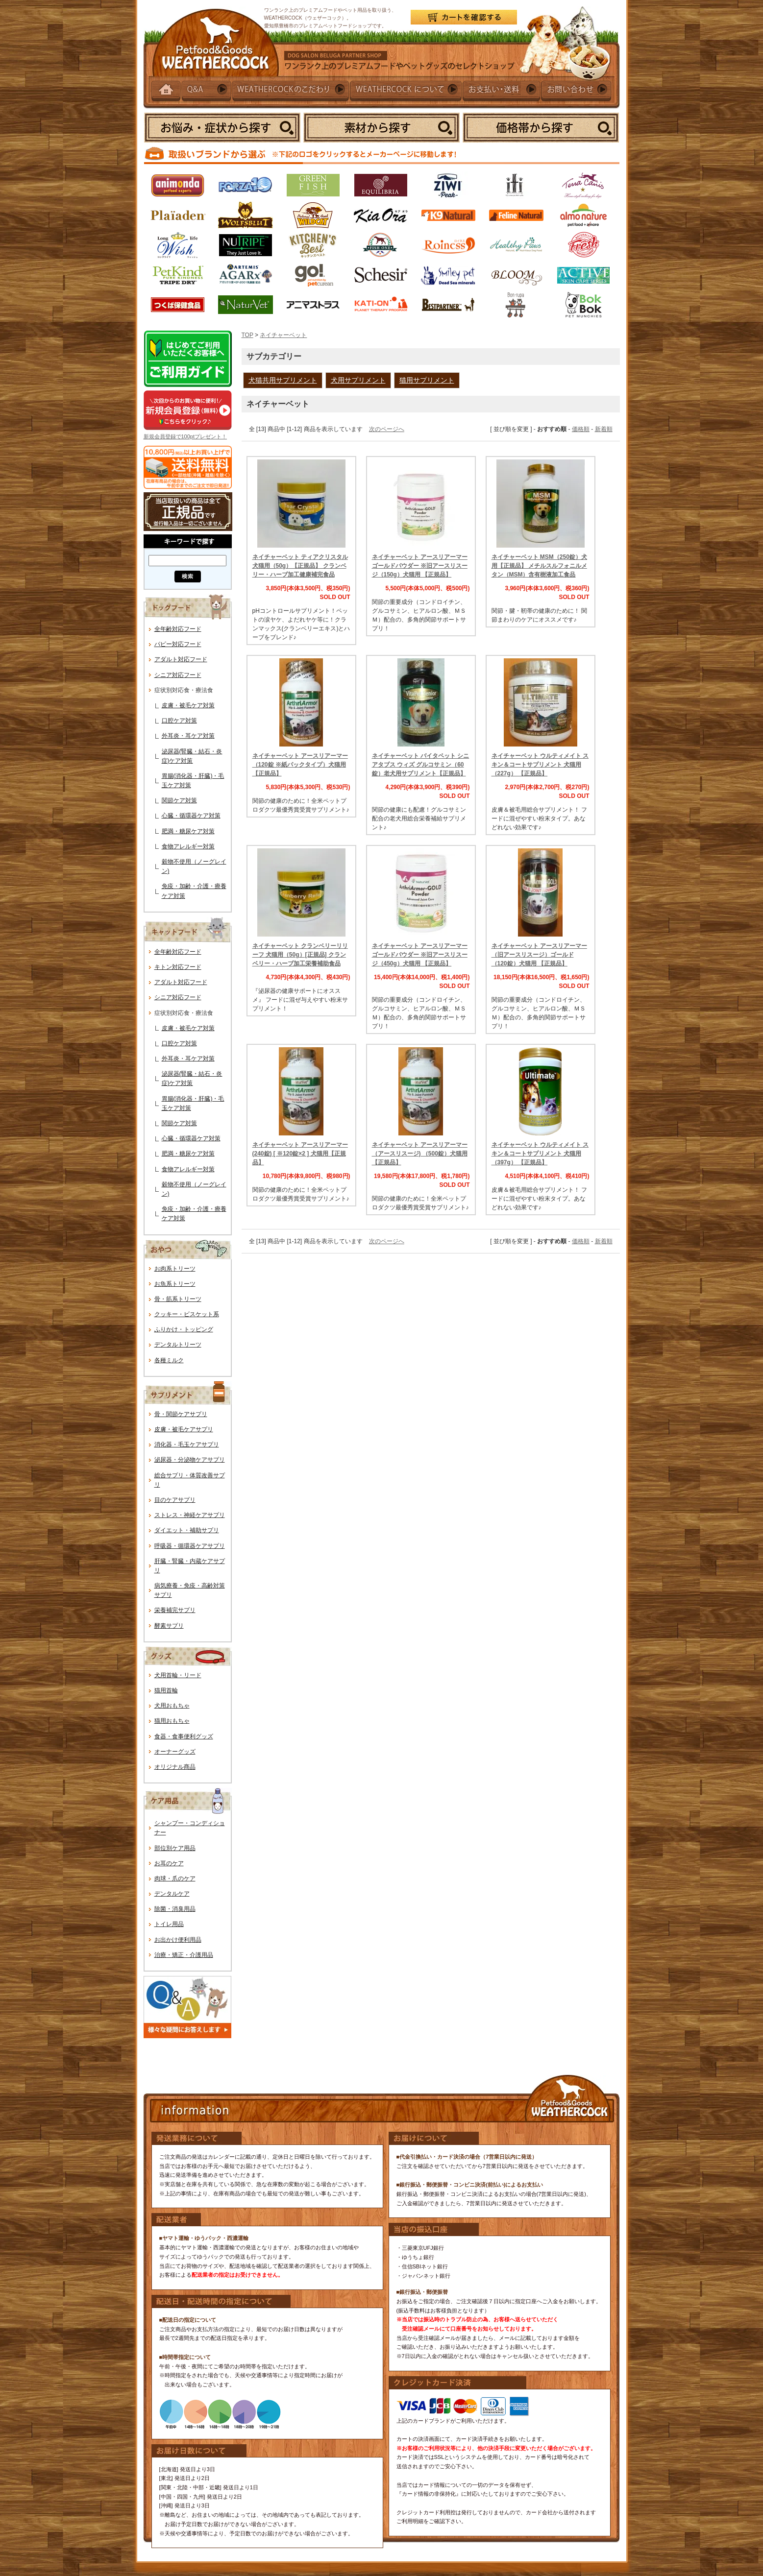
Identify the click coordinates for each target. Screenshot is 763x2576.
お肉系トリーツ (175, 1268)
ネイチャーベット (283, 335)
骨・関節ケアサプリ (180, 1414)
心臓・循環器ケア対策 (191, 815)
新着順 (604, 429)
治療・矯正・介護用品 (183, 1954)
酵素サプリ (169, 1625)
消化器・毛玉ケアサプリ (186, 1444)
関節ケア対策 (179, 800)
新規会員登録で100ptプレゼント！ (185, 436)
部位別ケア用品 (175, 1848)
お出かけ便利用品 (177, 1939)
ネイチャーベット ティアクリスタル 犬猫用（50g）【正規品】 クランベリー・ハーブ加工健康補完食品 (300, 566)
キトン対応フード (177, 966)
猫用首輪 (166, 1690)
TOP (247, 335)
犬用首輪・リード (177, 1675)
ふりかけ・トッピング (183, 1329)
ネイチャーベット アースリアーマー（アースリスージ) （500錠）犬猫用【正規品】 (420, 1153)
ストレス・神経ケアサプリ (189, 1515)
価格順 (581, 429)
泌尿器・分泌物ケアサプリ (189, 1459)
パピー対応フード (177, 644)
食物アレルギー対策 (188, 846)
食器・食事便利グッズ (183, 1736)
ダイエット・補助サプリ (186, 1530)
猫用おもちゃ (172, 1720)
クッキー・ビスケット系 (186, 1314)
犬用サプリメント (358, 380)
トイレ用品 (169, 1924)
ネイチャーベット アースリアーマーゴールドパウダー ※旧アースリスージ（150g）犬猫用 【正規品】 (420, 566)
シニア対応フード (177, 675)
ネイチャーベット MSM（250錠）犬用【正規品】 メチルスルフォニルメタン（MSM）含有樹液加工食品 (539, 566)
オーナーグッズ (175, 1751)
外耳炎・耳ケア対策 (188, 735)
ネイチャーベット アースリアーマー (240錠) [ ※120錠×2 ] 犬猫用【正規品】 (300, 1153)
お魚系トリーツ (175, 1283)
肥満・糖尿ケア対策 (188, 831)
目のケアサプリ (175, 1499)
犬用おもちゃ (172, 1705)
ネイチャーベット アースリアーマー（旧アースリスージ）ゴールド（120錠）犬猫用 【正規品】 (539, 954)
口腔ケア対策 (179, 720)
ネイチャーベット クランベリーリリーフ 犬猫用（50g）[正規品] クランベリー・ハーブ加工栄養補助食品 (300, 954)
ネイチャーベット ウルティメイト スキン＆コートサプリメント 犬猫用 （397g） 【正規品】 (540, 1153)
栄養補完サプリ (175, 1610)
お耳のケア (169, 1863)
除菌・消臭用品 (175, 1908)
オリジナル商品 (175, 1766)
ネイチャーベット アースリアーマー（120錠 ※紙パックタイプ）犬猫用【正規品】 (300, 764)
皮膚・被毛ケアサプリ (183, 1429)
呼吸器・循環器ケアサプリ (189, 1545)
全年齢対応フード (177, 629)
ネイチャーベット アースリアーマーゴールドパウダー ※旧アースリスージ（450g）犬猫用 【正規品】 (420, 954)
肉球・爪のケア (175, 1878)
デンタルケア (172, 1893)
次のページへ (386, 429)
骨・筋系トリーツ (177, 1299)
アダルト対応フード (180, 659)
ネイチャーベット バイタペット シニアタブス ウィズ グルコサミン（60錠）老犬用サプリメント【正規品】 (420, 764)
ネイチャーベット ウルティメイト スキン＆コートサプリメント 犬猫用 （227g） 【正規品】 (540, 764)
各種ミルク (169, 1360)
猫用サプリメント (426, 380)
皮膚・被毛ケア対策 (188, 705)
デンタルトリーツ (177, 1344)
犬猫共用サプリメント (282, 380)
